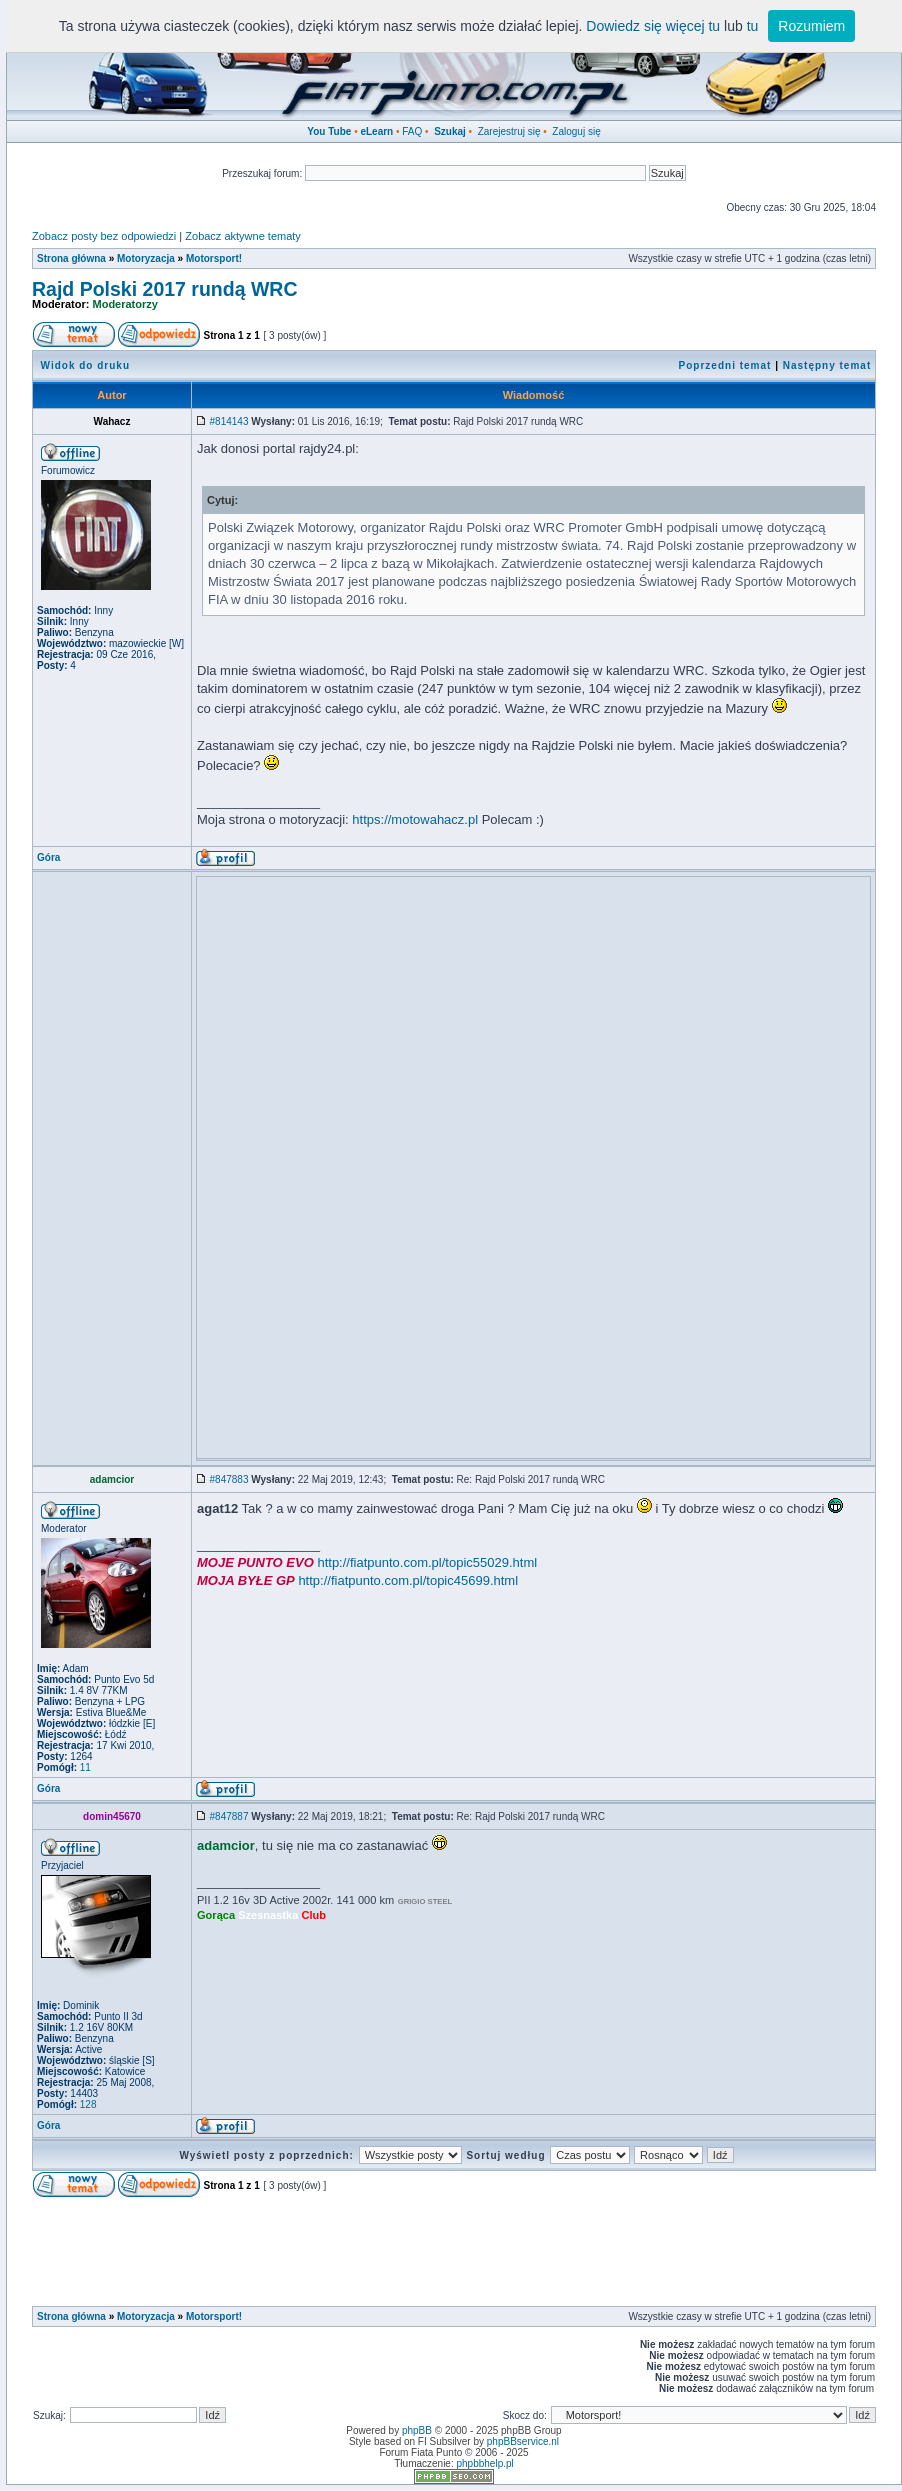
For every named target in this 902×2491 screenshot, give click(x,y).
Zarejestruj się (509, 131)
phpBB (417, 2430)
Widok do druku (85, 365)
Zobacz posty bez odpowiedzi (104, 236)
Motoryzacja (146, 258)
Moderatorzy (125, 304)
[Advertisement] (533, 1022)
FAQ (412, 131)
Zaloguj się (576, 131)
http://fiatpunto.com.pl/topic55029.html (427, 1562)
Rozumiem (811, 26)
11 (84, 1767)
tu (753, 26)
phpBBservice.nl (523, 2441)
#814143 (229, 421)
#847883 (229, 1479)
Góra (48, 857)
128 (86, 2104)
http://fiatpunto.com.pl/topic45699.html (408, 1580)
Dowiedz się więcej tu (653, 26)
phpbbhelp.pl (484, 2463)
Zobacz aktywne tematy (243, 236)
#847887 (229, 1816)
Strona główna (71, 258)
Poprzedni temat (725, 365)
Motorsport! (214, 258)
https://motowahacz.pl (415, 819)
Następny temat (827, 365)
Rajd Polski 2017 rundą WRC (165, 289)
